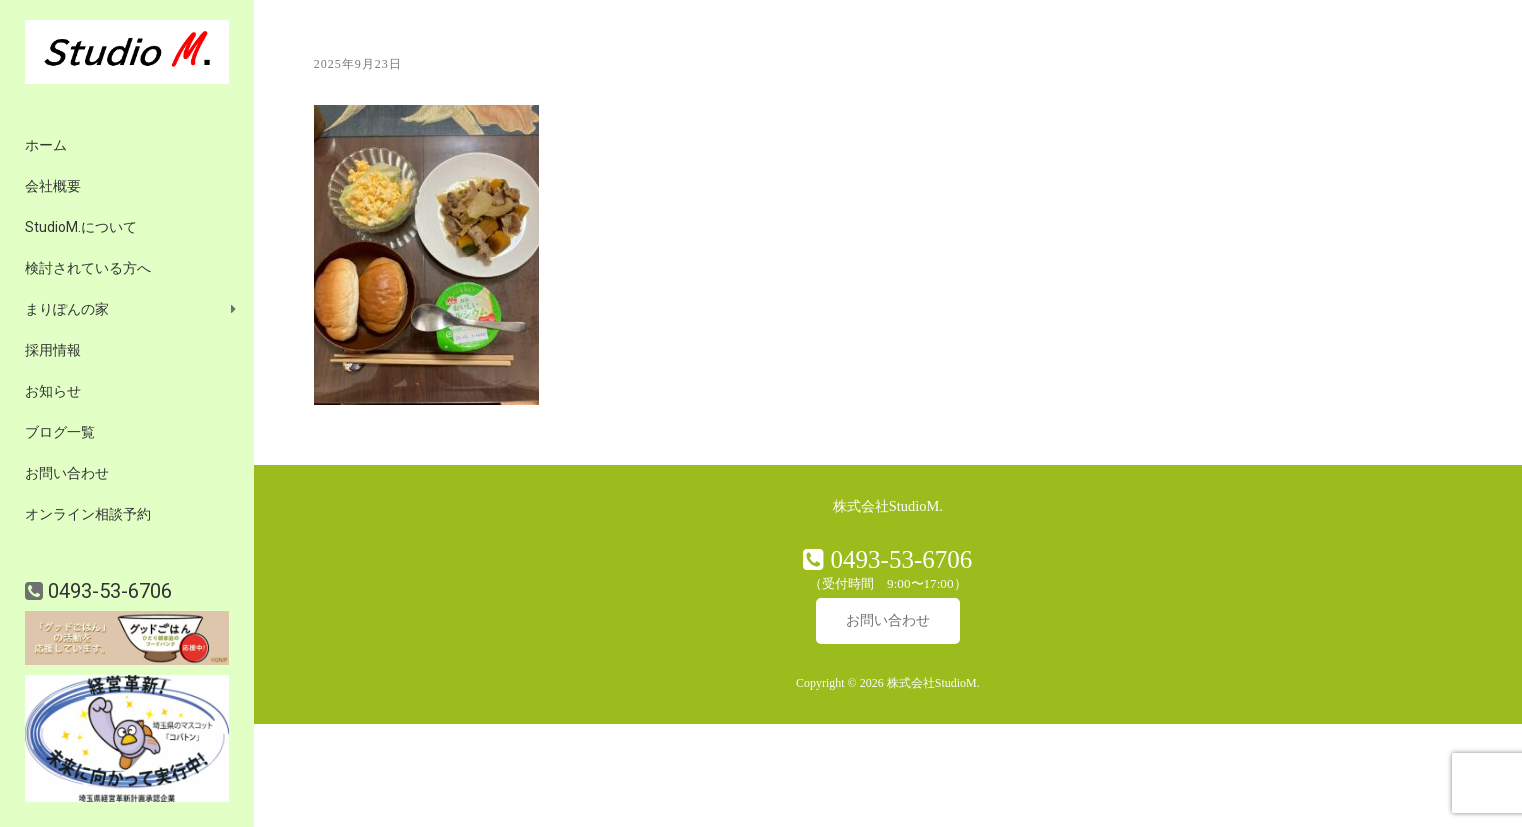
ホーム (46, 145)
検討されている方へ (88, 268)
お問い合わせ (67, 473)
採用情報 (53, 350)
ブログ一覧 (60, 432)
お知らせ (53, 391)
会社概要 (53, 186)
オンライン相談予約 (88, 514)
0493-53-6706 (107, 591)
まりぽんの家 (67, 309)
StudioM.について (81, 227)
